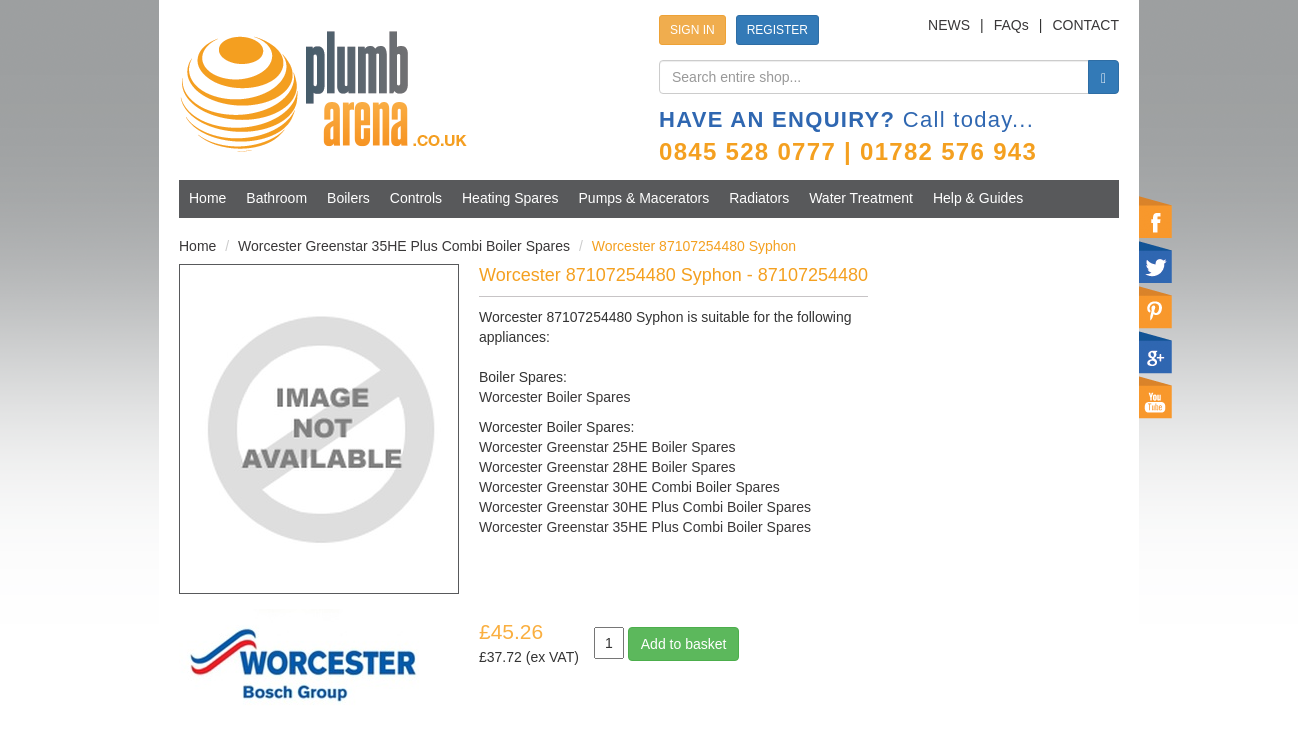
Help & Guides (978, 198)
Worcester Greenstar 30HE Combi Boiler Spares (629, 487)
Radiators (759, 198)
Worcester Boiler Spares (554, 397)
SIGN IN (692, 30)
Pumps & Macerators (644, 198)
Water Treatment (861, 198)
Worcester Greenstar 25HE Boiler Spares (607, 447)
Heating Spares (510, 198)
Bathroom (276, 198)
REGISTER (777, 30)
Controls (416, 198)
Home (207, 198)
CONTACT (1085, 25)
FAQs (1011, 25)
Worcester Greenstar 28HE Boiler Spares (607, 467)
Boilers (348, 198)
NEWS (949, 25)
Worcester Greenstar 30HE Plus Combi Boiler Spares (645, 507)
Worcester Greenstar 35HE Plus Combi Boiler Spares (404, 246)
